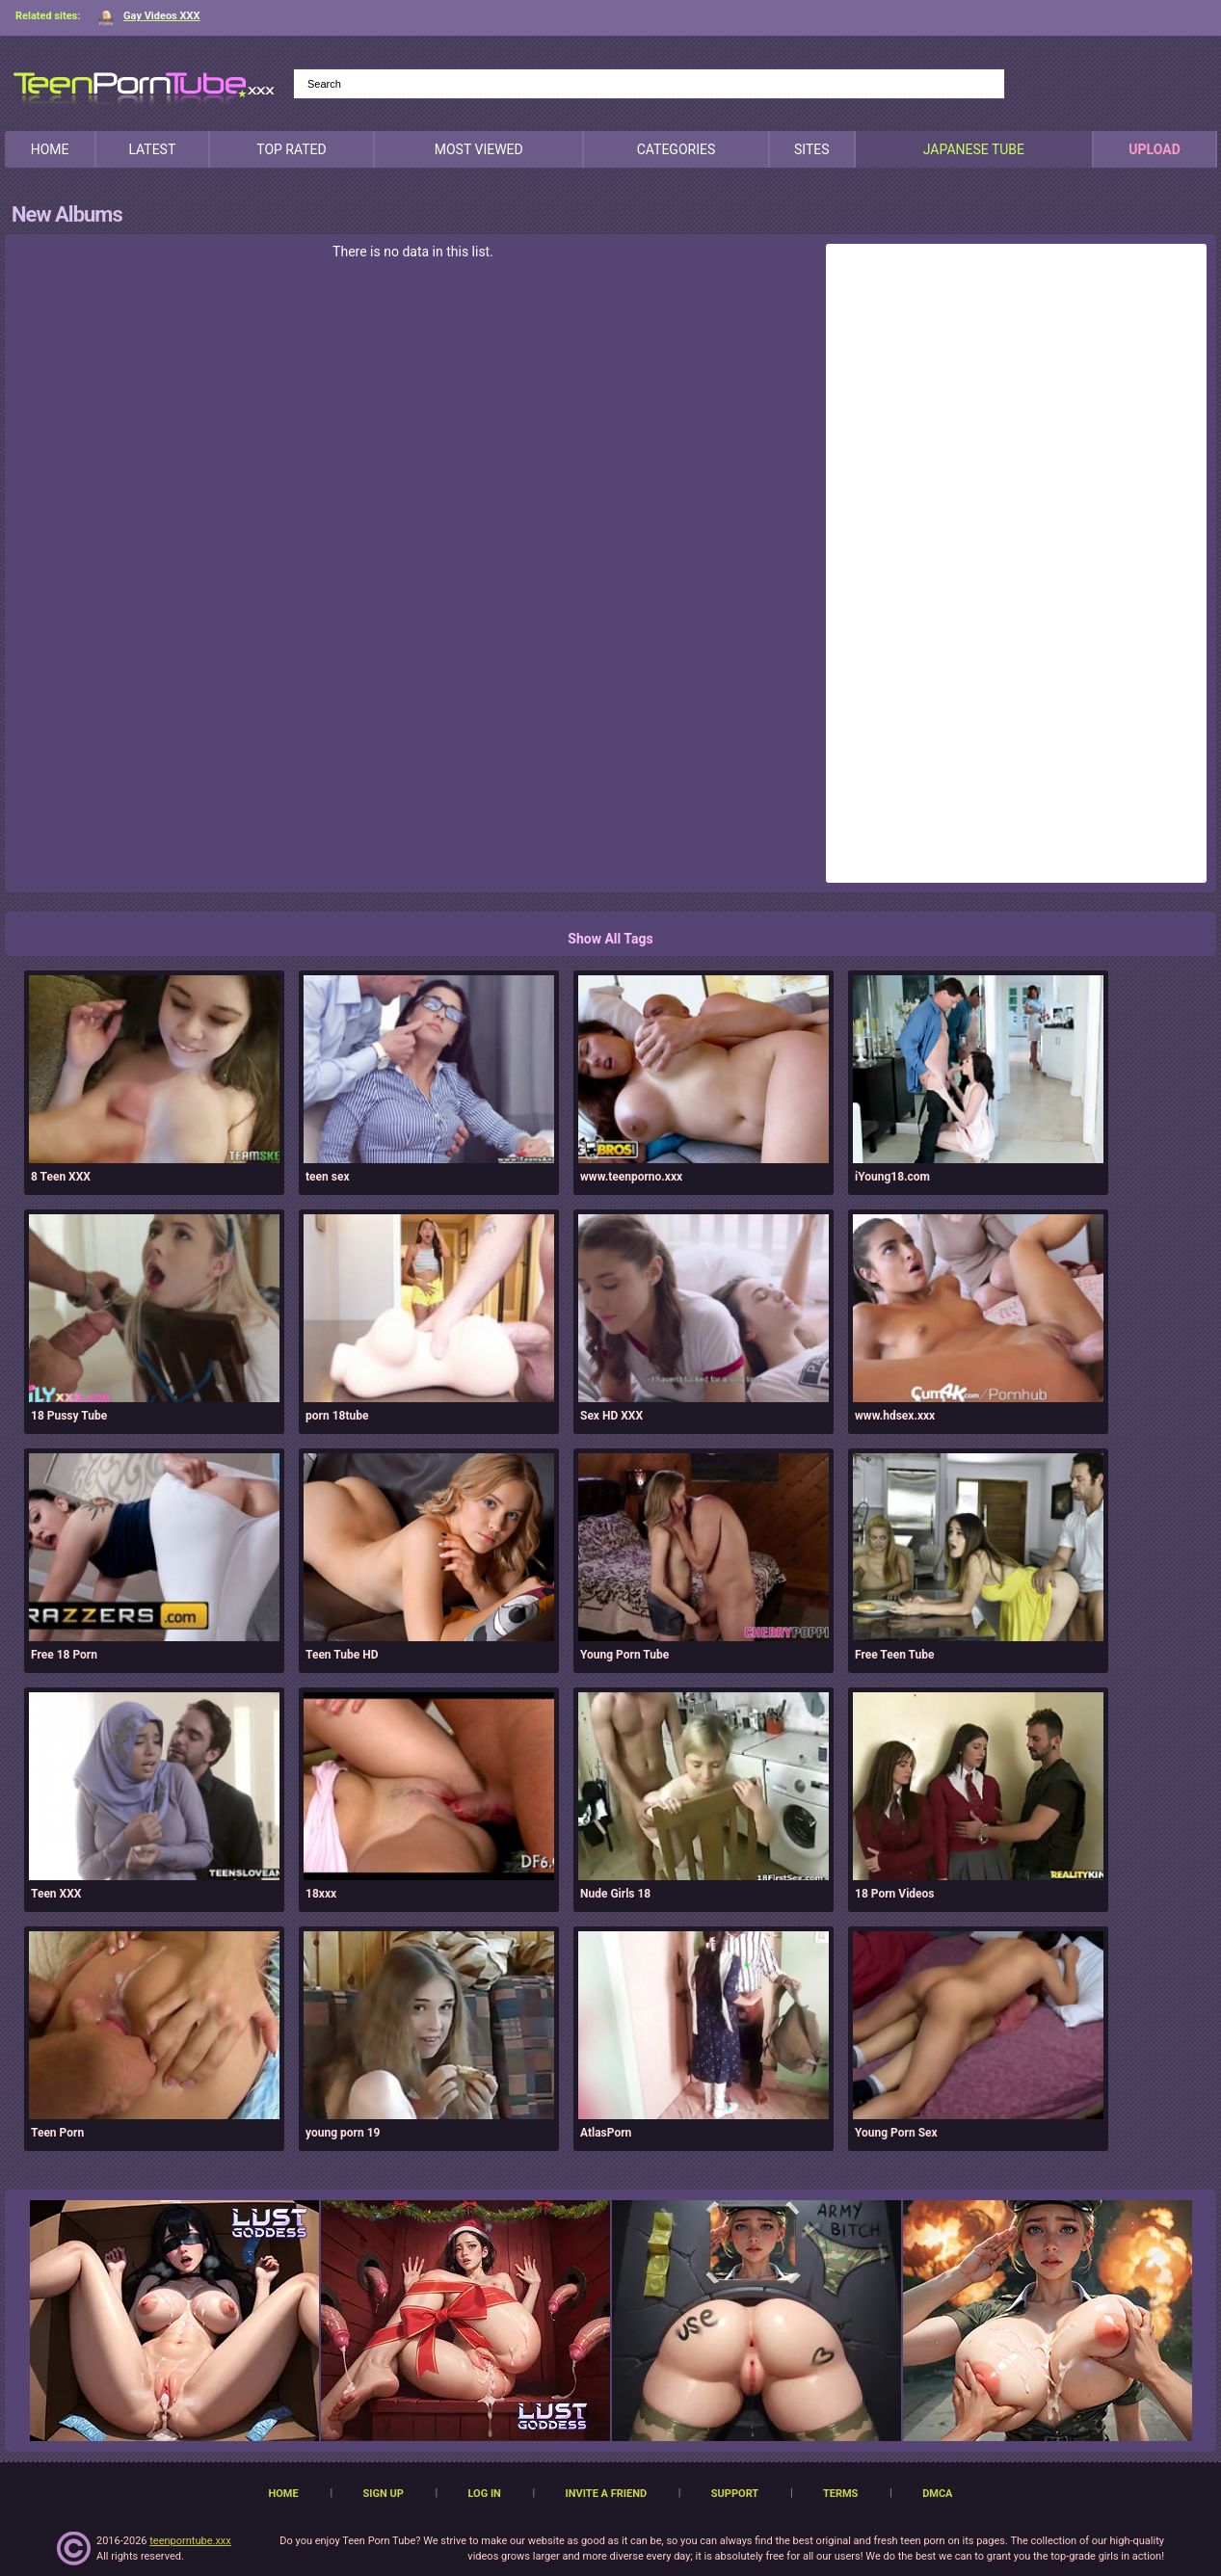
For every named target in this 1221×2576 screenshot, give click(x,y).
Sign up (382, 2493)
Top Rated (291, 149)
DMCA (937, 2493)
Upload (1154, 149)
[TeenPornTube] (144, 85)
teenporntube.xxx (190, 2541)
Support (734, 2493)
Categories (676, 149)
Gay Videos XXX (148, 16)
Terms (840, 2493)
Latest (151, 149)
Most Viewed (479, 149)
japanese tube (973, 149)
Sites (812, 149)
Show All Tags (610, 938)
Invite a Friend (607, 2493)
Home (50, 149)
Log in (483, 2493)
